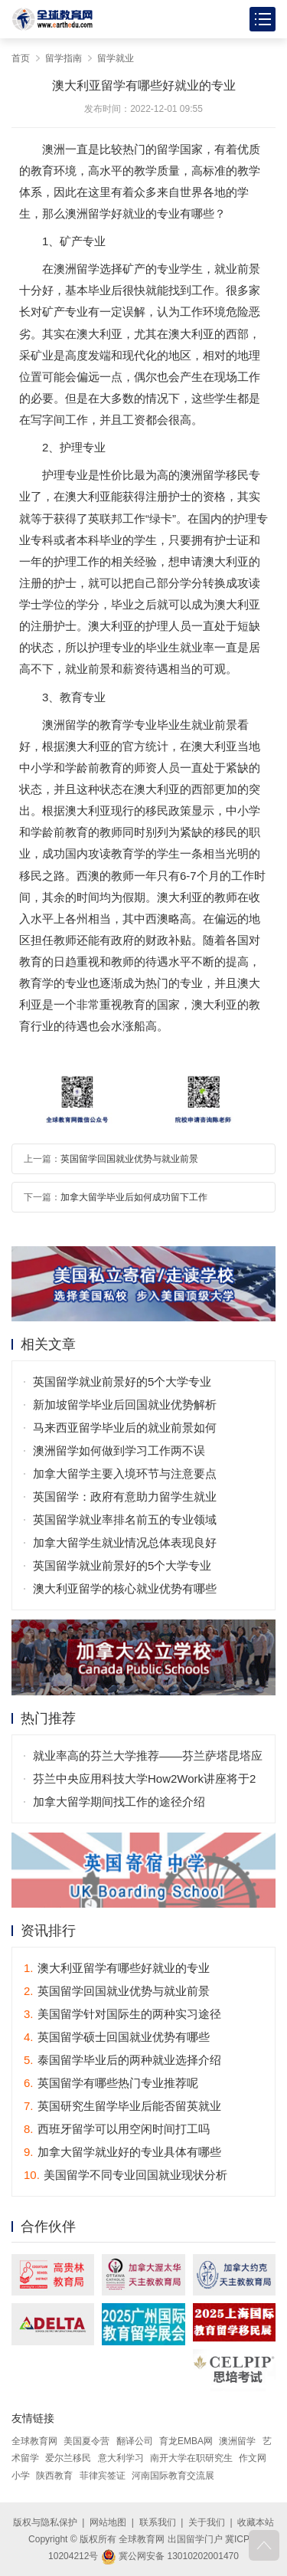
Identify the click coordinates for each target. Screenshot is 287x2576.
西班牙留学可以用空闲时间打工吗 (117, 2128)
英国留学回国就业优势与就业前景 (129, 1158)
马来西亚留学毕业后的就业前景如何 (125, 1427)
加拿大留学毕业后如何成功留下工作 (133, 1197)
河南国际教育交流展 (173, 2475)
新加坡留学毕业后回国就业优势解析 (125, 1404)
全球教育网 (34, 2441)
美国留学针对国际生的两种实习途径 (122, 2013)
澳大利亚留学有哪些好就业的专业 (117, 1967)
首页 (20, 58)
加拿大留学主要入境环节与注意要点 (125, 1473)
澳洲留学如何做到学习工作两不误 (119, 1450)
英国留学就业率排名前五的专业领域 (125, 1519)
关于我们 (206, 2522)
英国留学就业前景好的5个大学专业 (122, 1381)
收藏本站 (255, 2522)
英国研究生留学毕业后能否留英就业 (122, 2105)
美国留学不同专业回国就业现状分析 (125, 2174)
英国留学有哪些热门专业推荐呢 (111, 2082)
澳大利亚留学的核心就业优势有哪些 (125, 1588)
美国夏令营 (86, 2441)
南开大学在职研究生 (191, 2458)
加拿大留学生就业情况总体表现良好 (125, 1542)
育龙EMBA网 (186, 2441)
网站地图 (108, 2522)
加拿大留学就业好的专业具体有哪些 (122, 2151)
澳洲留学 (237, 2441)
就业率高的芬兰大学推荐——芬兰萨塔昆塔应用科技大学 (148, 1758)
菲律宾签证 (103, 2475)
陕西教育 (54, 2475)
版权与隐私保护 (45, 2522)
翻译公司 (134, 2441)
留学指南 (63, 58)
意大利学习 (121, 2458)
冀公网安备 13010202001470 (170, 2556)
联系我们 (157, 2522)
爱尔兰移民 (68, 2458)
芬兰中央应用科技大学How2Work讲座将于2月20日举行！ (144, 1781)
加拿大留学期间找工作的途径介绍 (119, 1801)
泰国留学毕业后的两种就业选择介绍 (122, 2059)
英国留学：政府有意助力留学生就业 (125, 1496)
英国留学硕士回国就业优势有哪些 (117, 2036)
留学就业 (115, 58)
